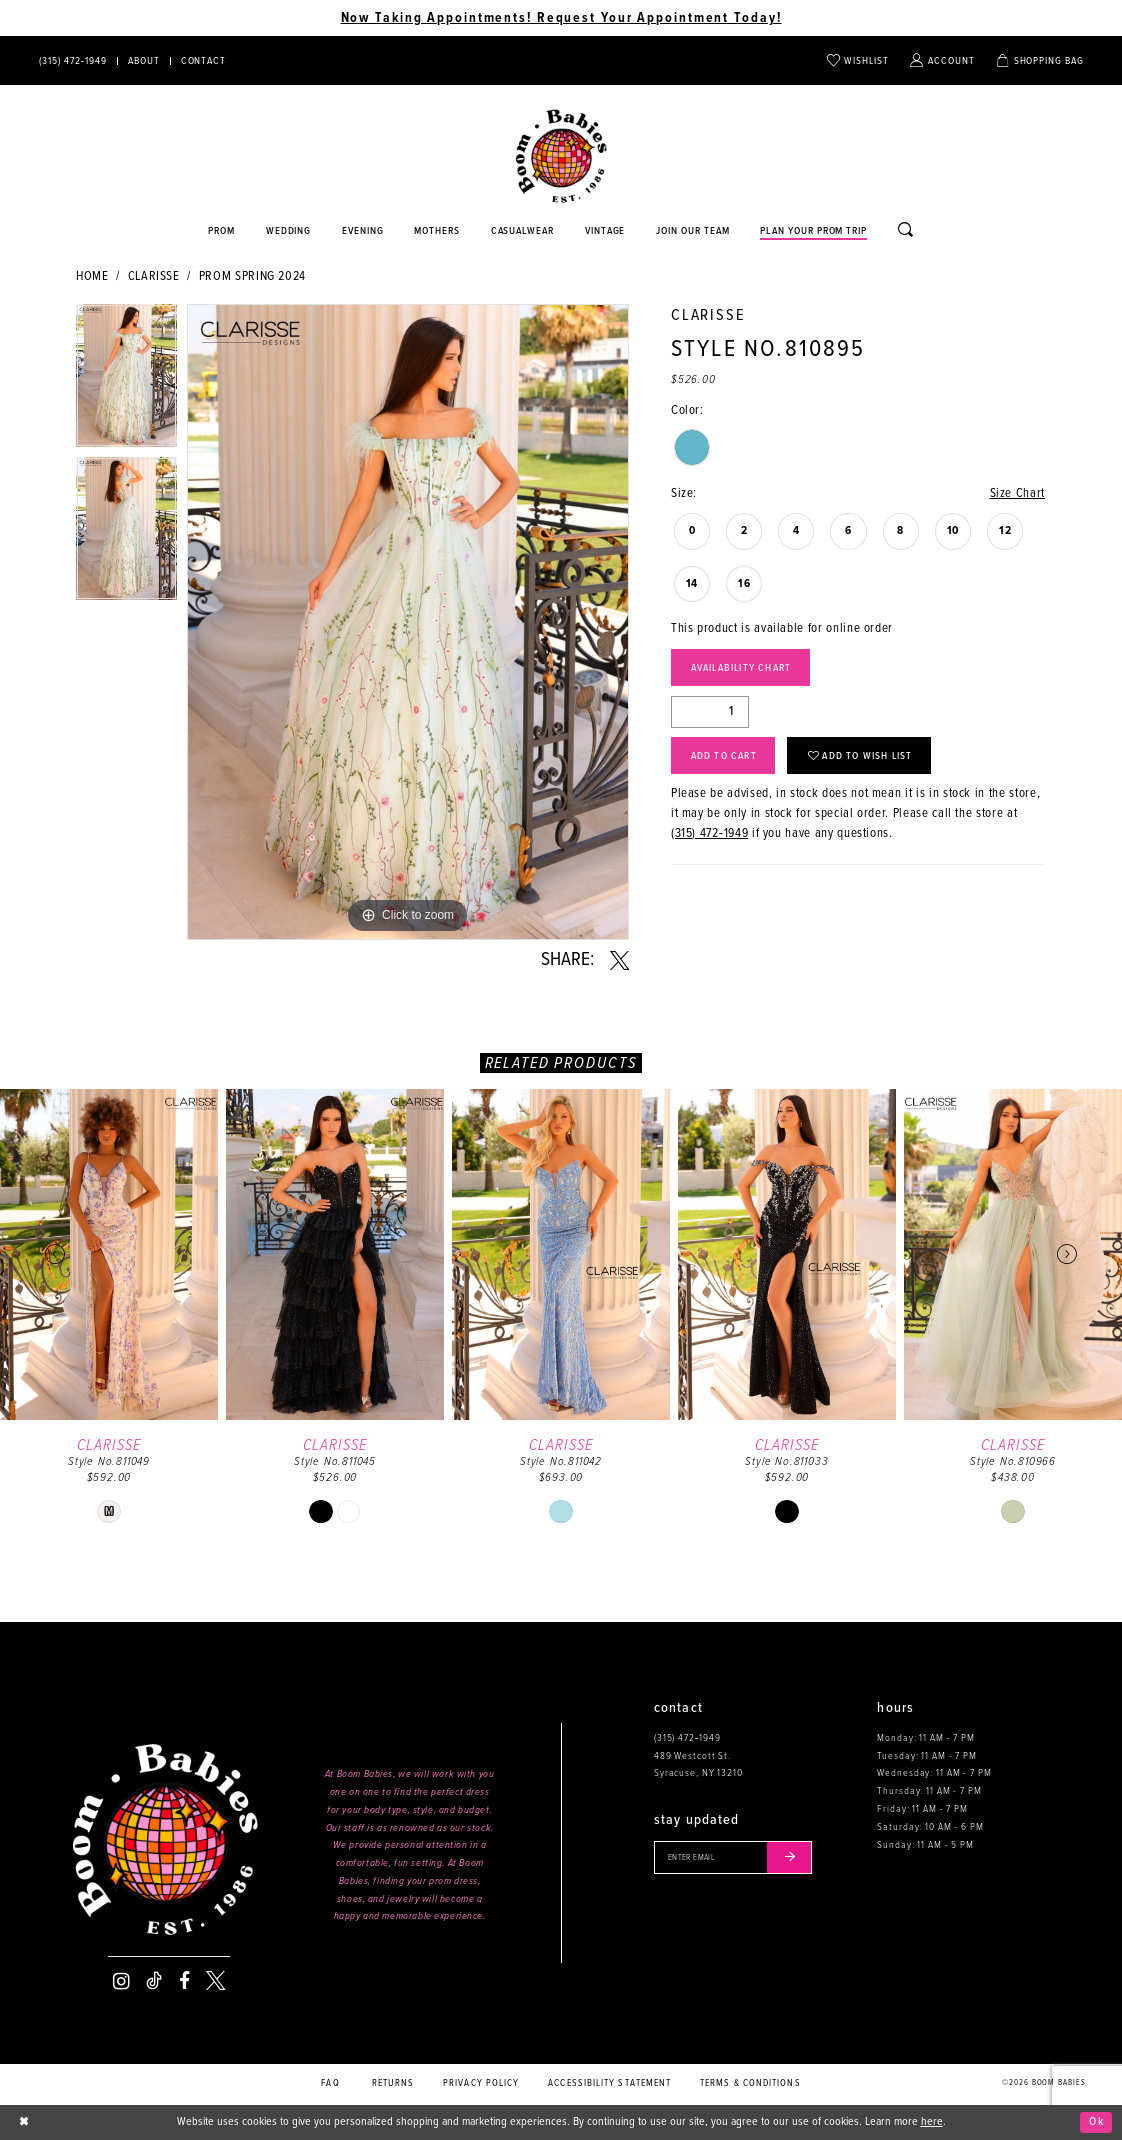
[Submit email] (790, 1857)
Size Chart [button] (1017, 493)
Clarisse (154, 276)
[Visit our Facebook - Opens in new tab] (184, 1981)
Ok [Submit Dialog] (1096, 2122)
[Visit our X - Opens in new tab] (215, 1981)
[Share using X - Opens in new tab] (619, 961)
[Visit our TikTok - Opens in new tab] (154, 1981)
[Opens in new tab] (522, 232)
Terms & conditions (750, 2083)
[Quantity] (710, 712)
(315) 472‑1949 (709, 833)
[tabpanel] (126, 380)
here (932, 2122)
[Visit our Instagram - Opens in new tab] (121, 1981)
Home (92, 276)
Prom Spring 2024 (252, 276)
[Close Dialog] (24, 2122)
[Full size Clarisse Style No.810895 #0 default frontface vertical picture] (408, 622)
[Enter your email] (733, 1857)
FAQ (330, 2083)
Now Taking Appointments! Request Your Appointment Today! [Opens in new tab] (561, 18)
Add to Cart (724, 756)
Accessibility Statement (609, 2083)
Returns (393, 2083)
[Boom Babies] (561, 156)
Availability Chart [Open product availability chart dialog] (742, 668)
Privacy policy (481, 2083)
